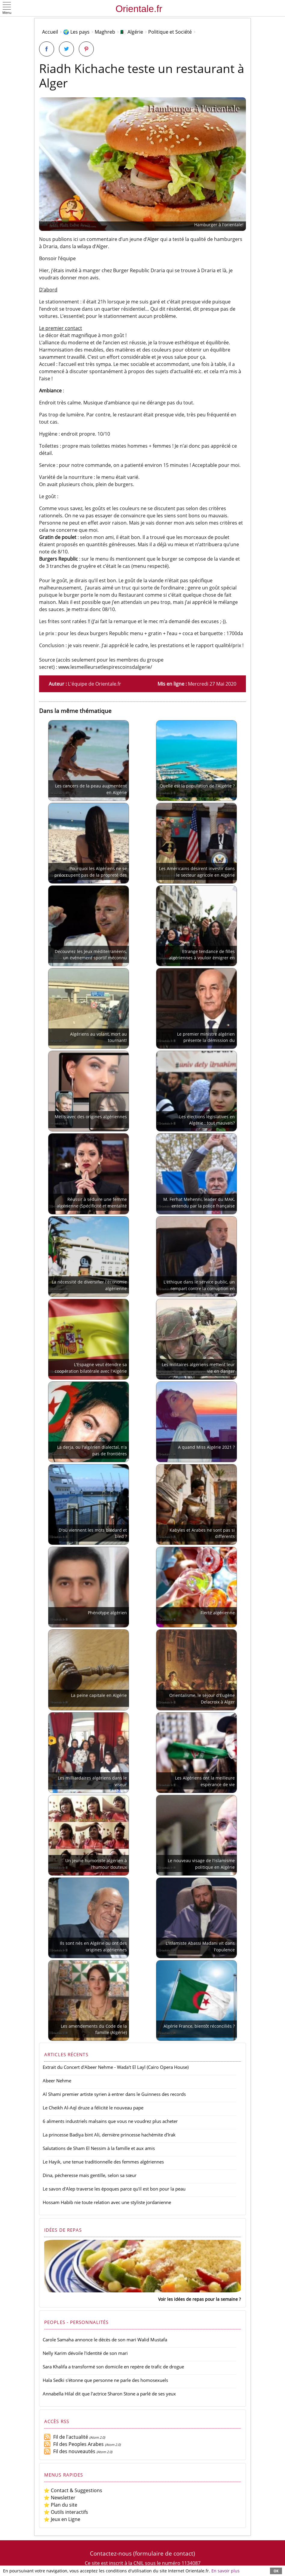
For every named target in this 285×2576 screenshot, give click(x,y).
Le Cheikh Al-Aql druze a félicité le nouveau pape (93, 2108)
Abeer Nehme (57, 2081)
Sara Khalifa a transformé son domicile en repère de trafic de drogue (113, 2367)
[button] (7, 8)
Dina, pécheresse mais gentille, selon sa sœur (89, 2175)
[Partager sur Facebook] (46, 48)
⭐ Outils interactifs (66, 2512)
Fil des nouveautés (69, 2451)
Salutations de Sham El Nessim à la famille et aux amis (99, 2148)
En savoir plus (225, 2571)
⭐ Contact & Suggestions (73, 2490)
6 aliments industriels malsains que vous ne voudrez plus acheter (110, 2121)
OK (276, 2570)
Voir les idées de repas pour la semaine (198, 2299)
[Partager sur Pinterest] (86, 48)
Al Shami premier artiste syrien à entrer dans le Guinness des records (114, 2094)
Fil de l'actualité (66, 2437)
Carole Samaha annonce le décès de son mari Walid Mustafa (105, 2340)
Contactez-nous (111, 2553)
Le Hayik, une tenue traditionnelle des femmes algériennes (103, 2162)
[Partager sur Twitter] (66, 48)
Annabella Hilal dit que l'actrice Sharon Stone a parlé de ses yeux (109, 2394)
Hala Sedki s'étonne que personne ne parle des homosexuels (105, 2380)
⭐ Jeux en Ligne (62, 2519)
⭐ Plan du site (60, 2504)
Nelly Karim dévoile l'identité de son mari (85, 2353)
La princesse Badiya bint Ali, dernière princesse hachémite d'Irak (109, 2135)
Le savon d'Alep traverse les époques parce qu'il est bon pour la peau (114, 2189)
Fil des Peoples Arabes (74, 2444)
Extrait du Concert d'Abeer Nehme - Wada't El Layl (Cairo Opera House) (115, 2067)
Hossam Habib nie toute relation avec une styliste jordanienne (107, 2202)
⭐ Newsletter (59, 2497)
